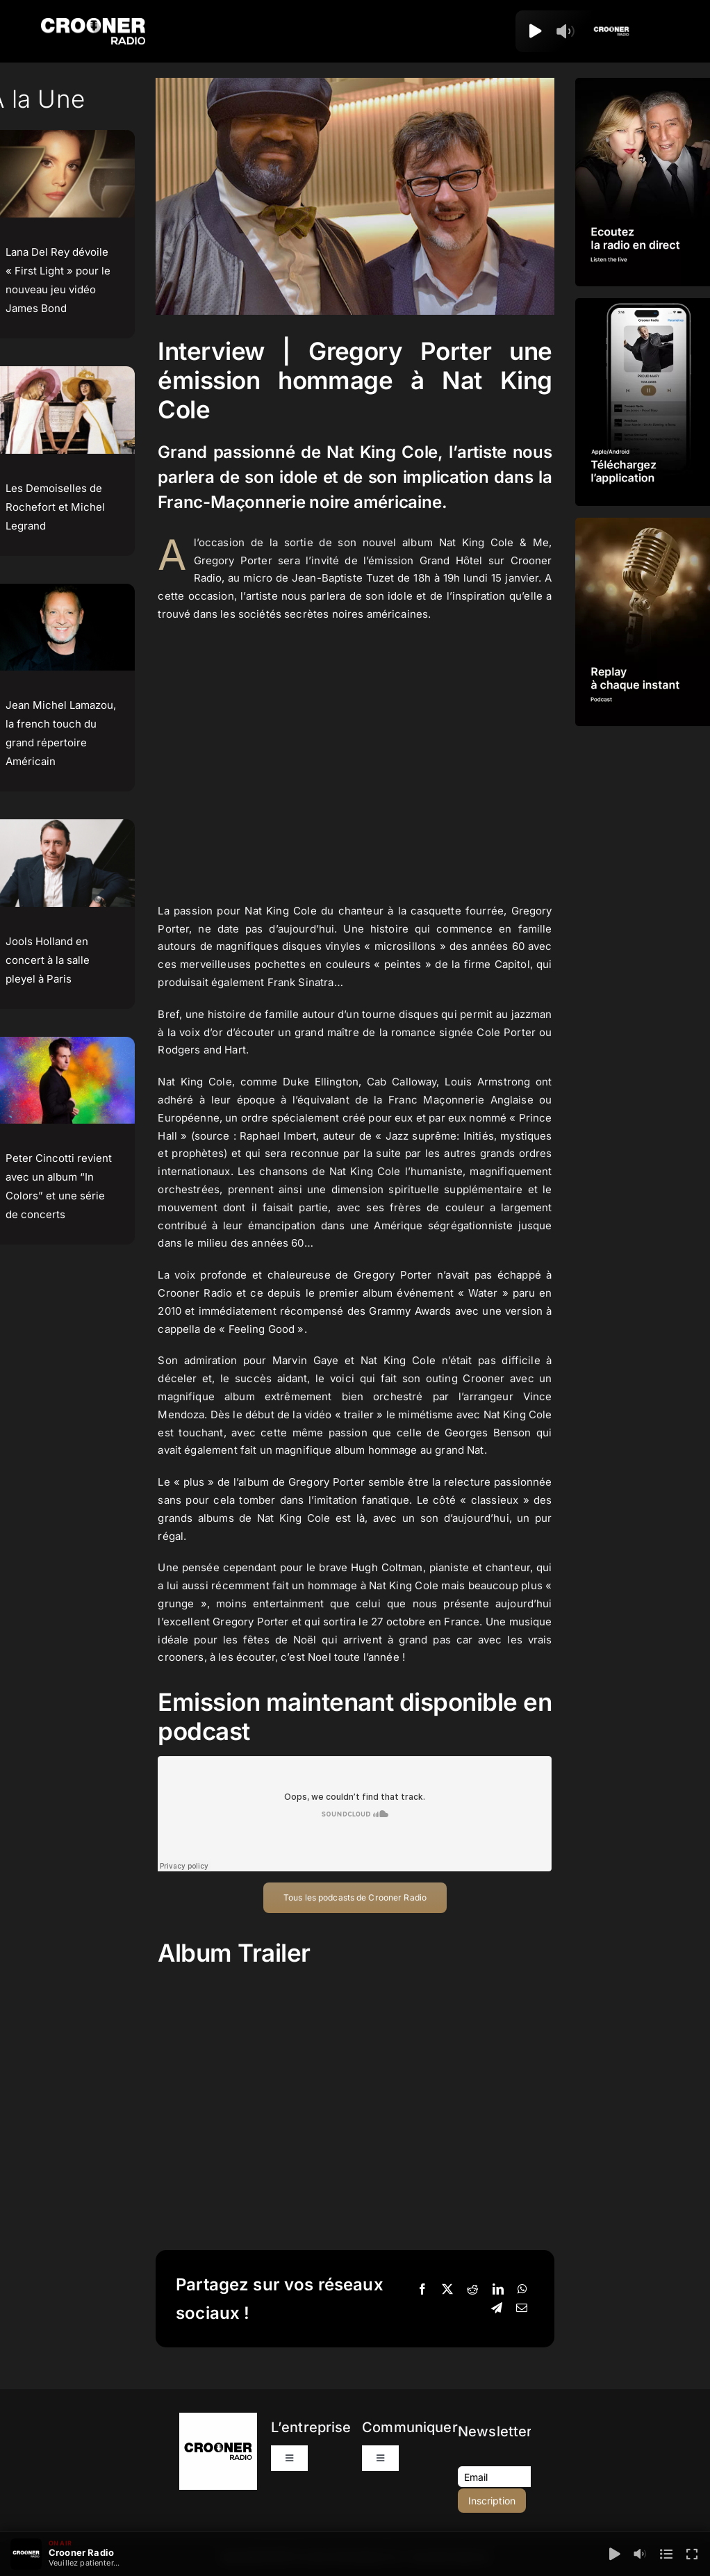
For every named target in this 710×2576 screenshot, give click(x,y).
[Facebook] (422, 2289)
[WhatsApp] (522, 2289)
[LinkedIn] (498, 2289)
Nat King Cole (280, 910)
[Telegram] (496, 2308)
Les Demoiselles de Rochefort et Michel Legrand (55, 507)
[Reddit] (472, 2289)
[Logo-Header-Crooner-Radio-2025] (93, 23)
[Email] (521, 2308)
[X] (447, 2289)
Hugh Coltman (387, 1567)
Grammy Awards (410, 1311)
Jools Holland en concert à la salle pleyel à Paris (48, 960)
